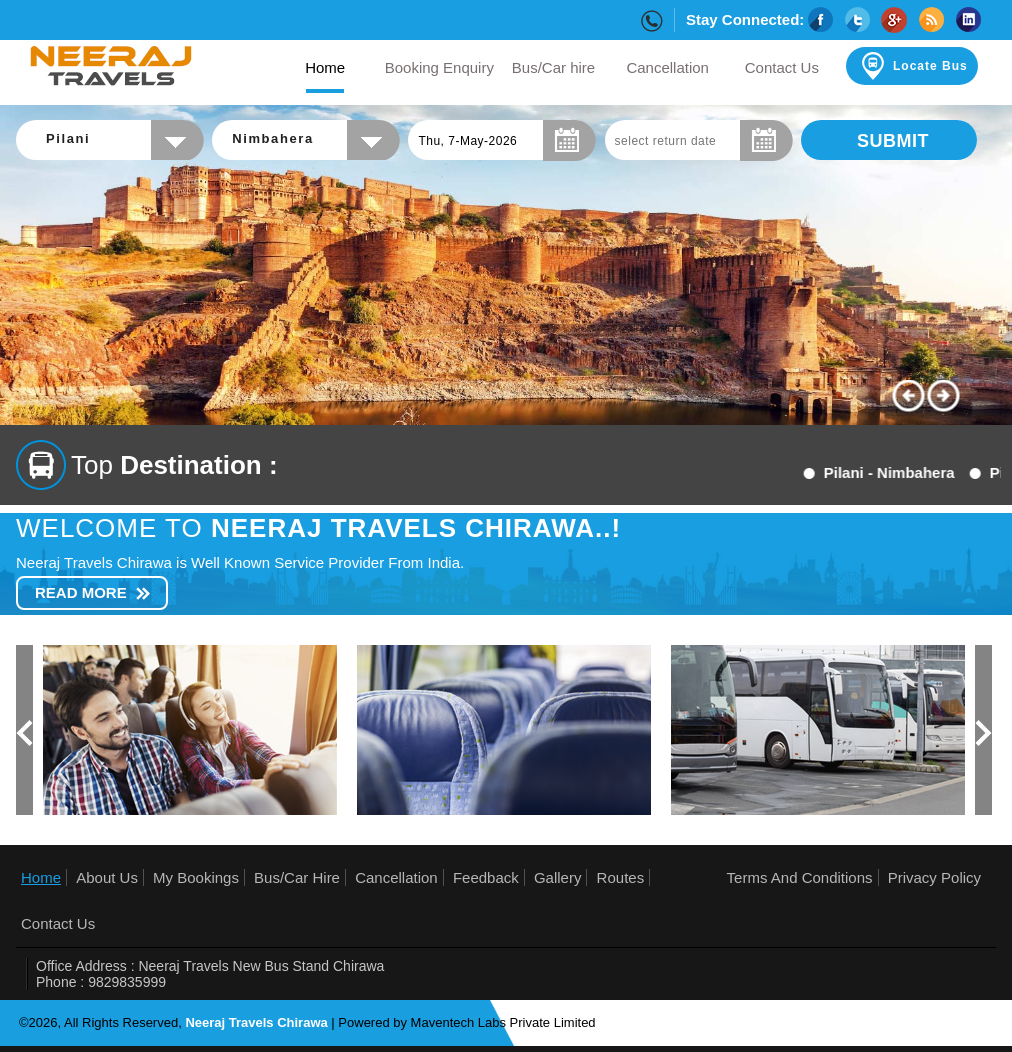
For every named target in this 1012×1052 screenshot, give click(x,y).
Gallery (558, 877)
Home (41, 877)
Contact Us (782, 67)
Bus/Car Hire (297, 877)
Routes (621, 877)
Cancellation (667, 67)
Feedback (486, 877)
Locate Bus (913, 66)
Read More (81, 592)
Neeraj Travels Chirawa (256, 1022)
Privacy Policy (934, 877)
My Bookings (196, 877)
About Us (107, 877)
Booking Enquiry (439, 67)
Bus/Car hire (553, 67)
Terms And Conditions (800, 877)
